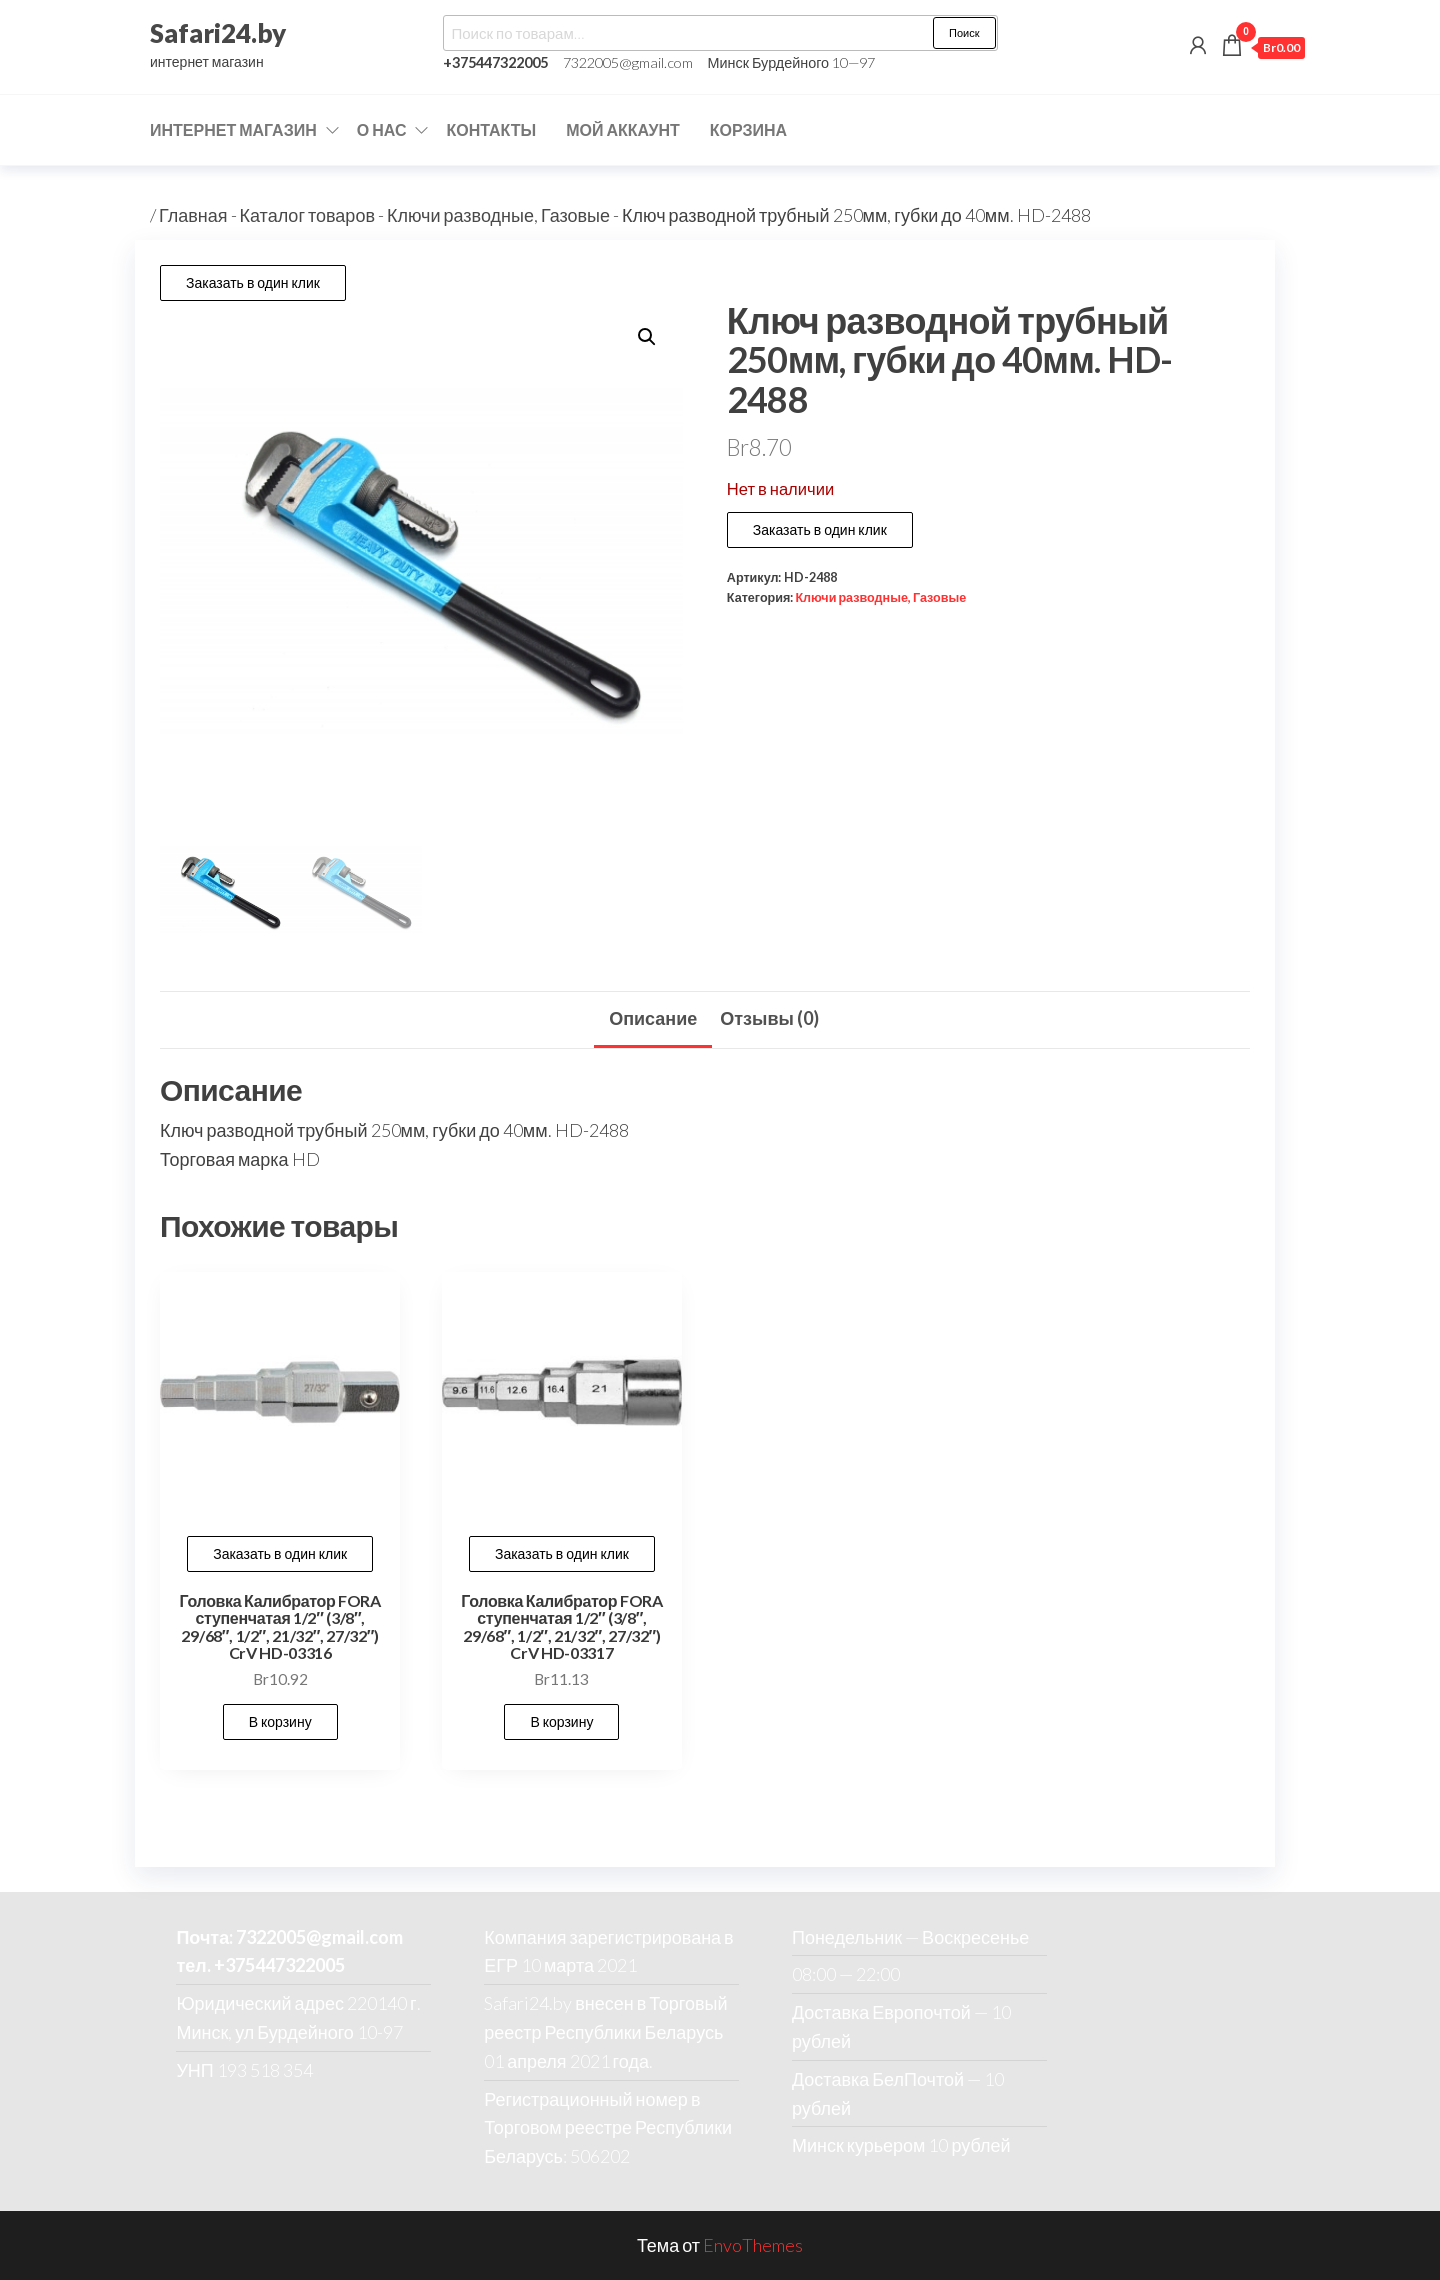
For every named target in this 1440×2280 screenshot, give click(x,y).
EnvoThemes (753, 2245)
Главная (193, 215)
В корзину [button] (280, 1721)
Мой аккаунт (623, 129)
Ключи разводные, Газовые (498, 215)
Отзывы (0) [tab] (769, 1018)
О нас (382, 129)
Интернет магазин (233, 129)
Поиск (964, 32)
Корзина (748, 129)
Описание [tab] (653, 1018)
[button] (647, 337)
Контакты (491, 129)
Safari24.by (218, 33)
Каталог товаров (307, 215)
